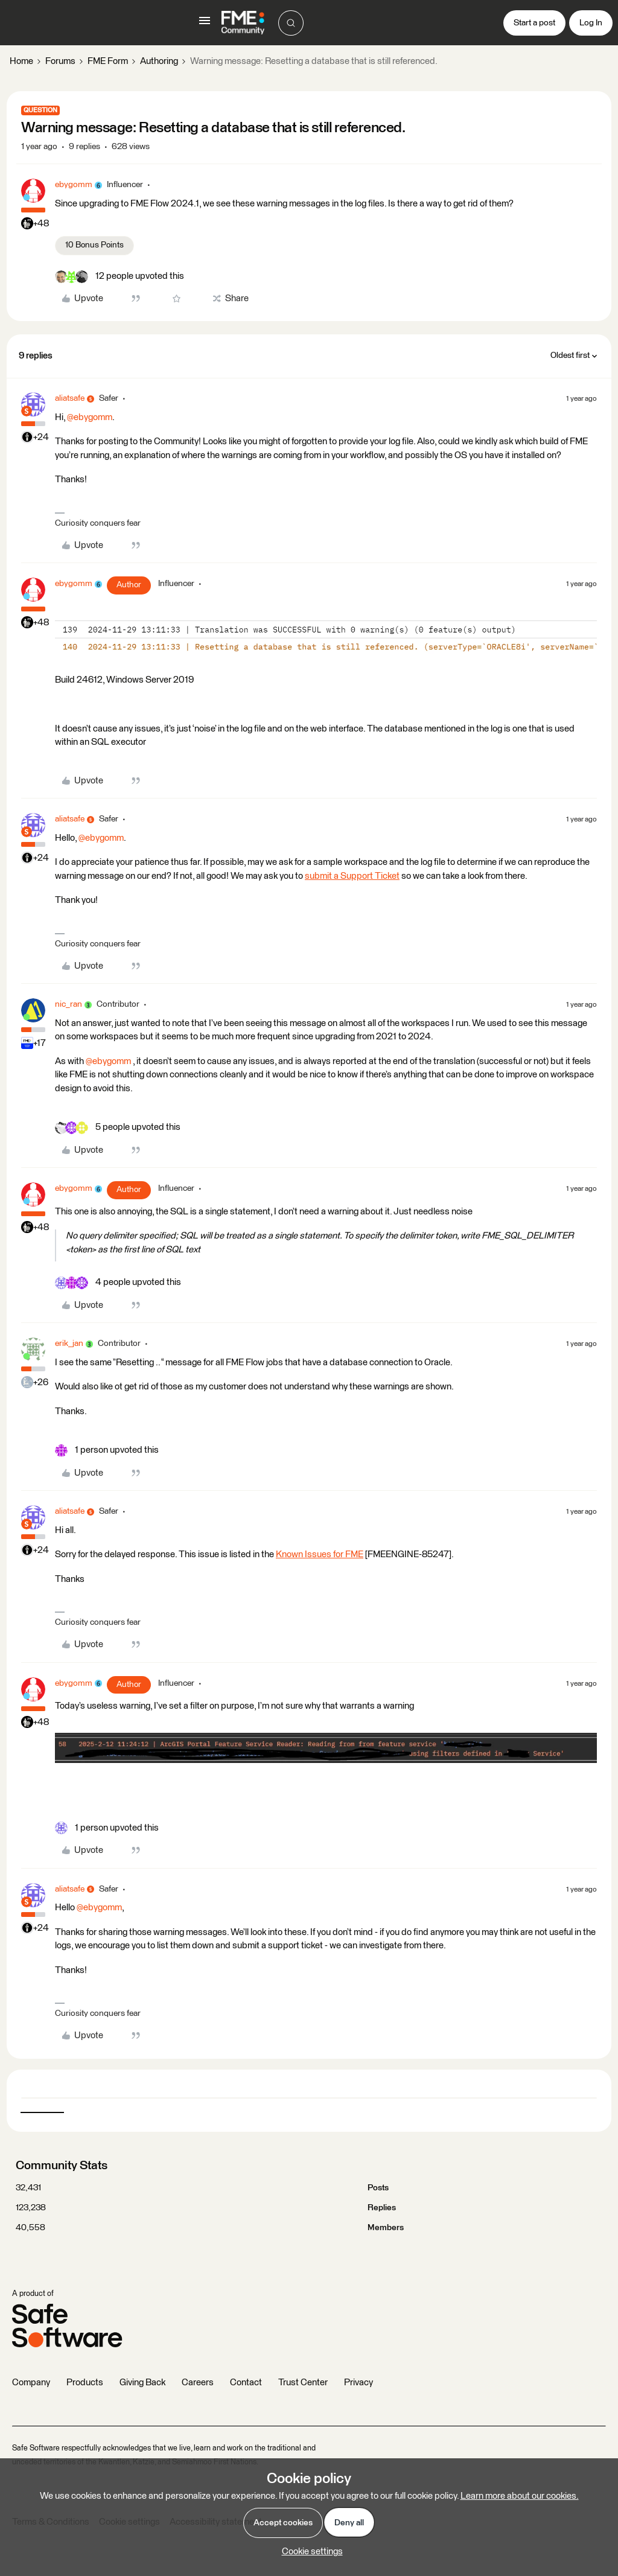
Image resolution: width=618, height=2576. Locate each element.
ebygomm (73, 184)
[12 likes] (119, 277)
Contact (246, 2382)
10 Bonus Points (94, 245)
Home (21, 61)
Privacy (358, 2382)
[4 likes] (118, 1283)
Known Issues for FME (319, 1554)
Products (84, 2382)
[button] (204, 25)
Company (31, 2382)
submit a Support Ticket (352, 876)
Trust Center (303, 2382)
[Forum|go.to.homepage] (242, 23)
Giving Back (142, 2382)
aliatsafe (69, 398)
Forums (60, 61)
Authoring (159, 61)
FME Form (108, 61)
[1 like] (107, 1451)
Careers (198, 2382)
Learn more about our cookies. (519, 2496)
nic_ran (68, 1004)
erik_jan (69, 1343)
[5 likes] (117, 1128)
